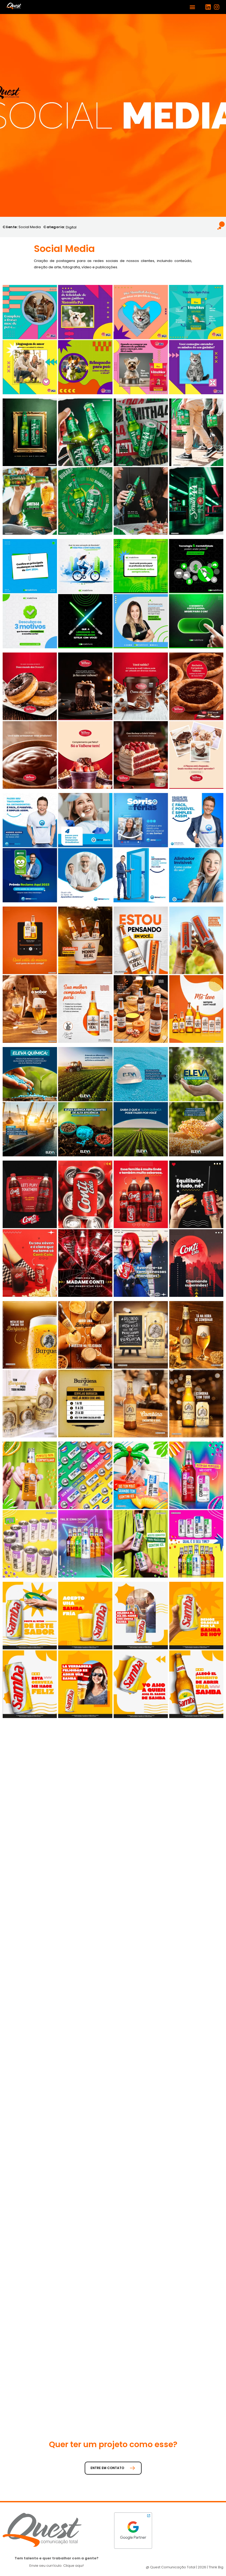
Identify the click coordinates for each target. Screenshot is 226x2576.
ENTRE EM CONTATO (113, 2468)
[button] (192, 7)
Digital (71, 227)
